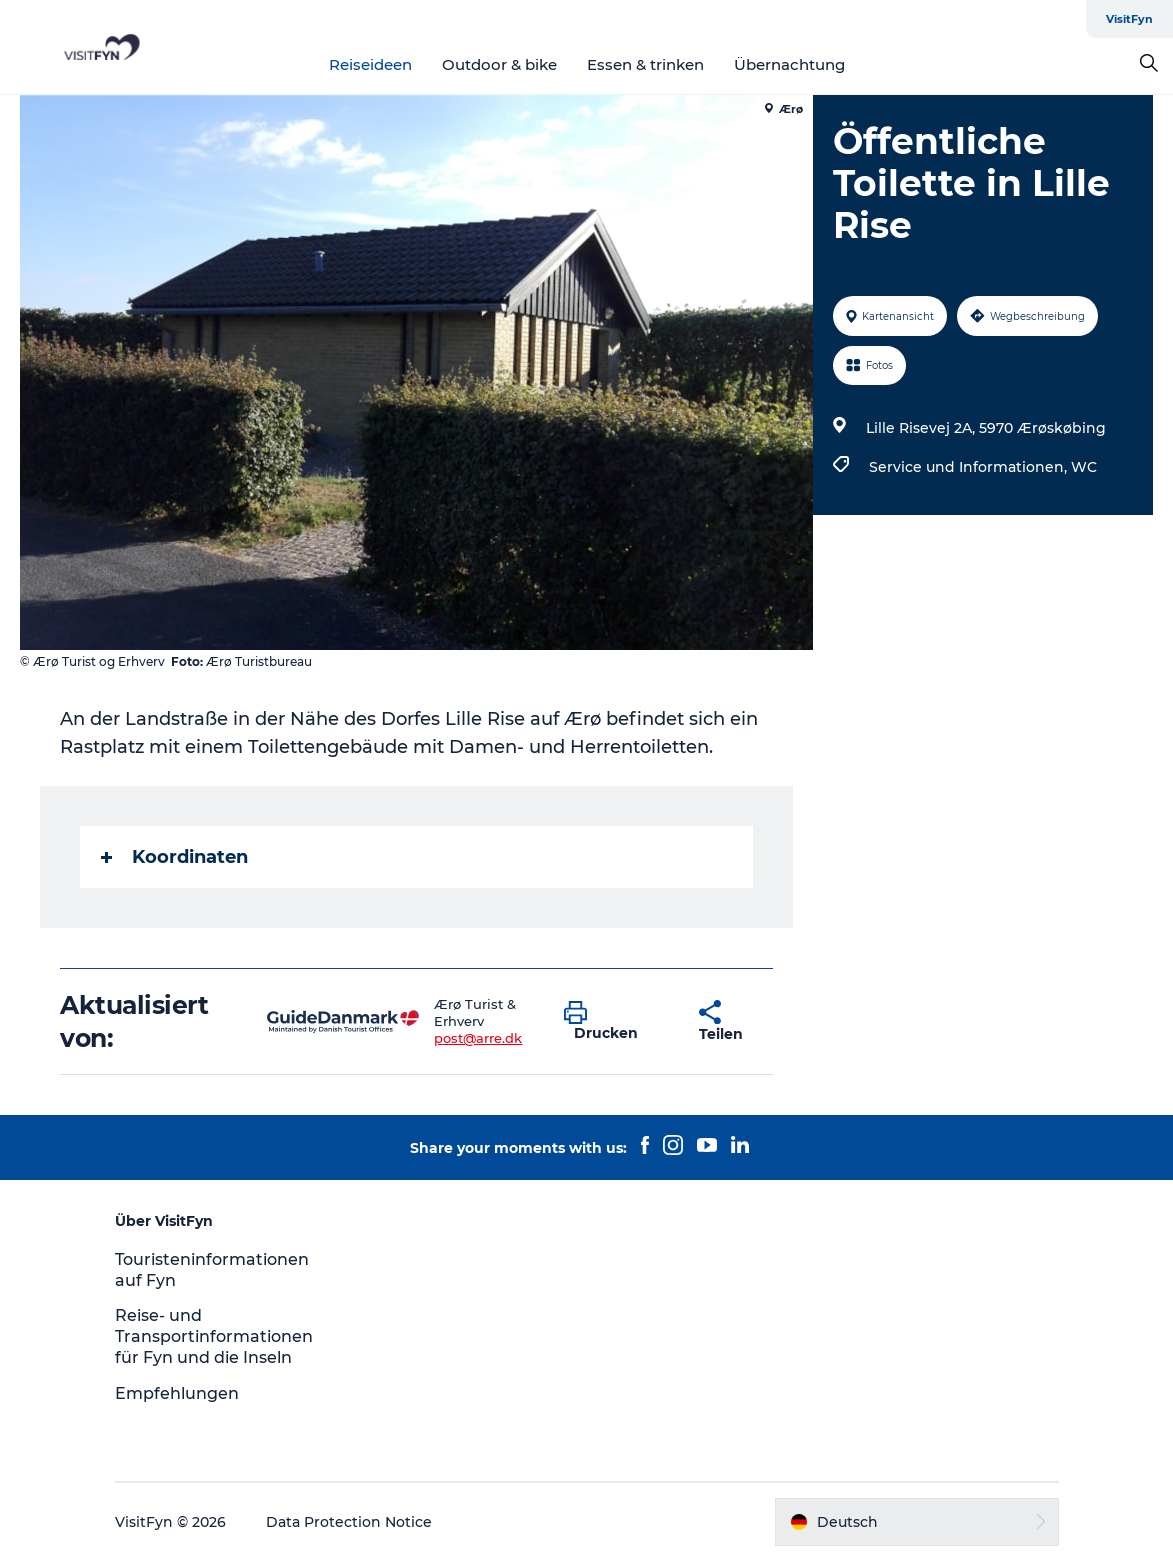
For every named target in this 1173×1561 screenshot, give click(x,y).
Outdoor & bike (499, 64)
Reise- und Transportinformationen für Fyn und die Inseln (214, 1336)
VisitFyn (1129, 19)
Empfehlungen (177, 1393)
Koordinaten (174, 857)
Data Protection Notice (349, 1522)
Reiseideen (370, 64)
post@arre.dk (478, 1038)
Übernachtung (789, 64)
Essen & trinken (645, 64)
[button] (616, 1022)
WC (1084, 467)
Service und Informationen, (970, 467)
